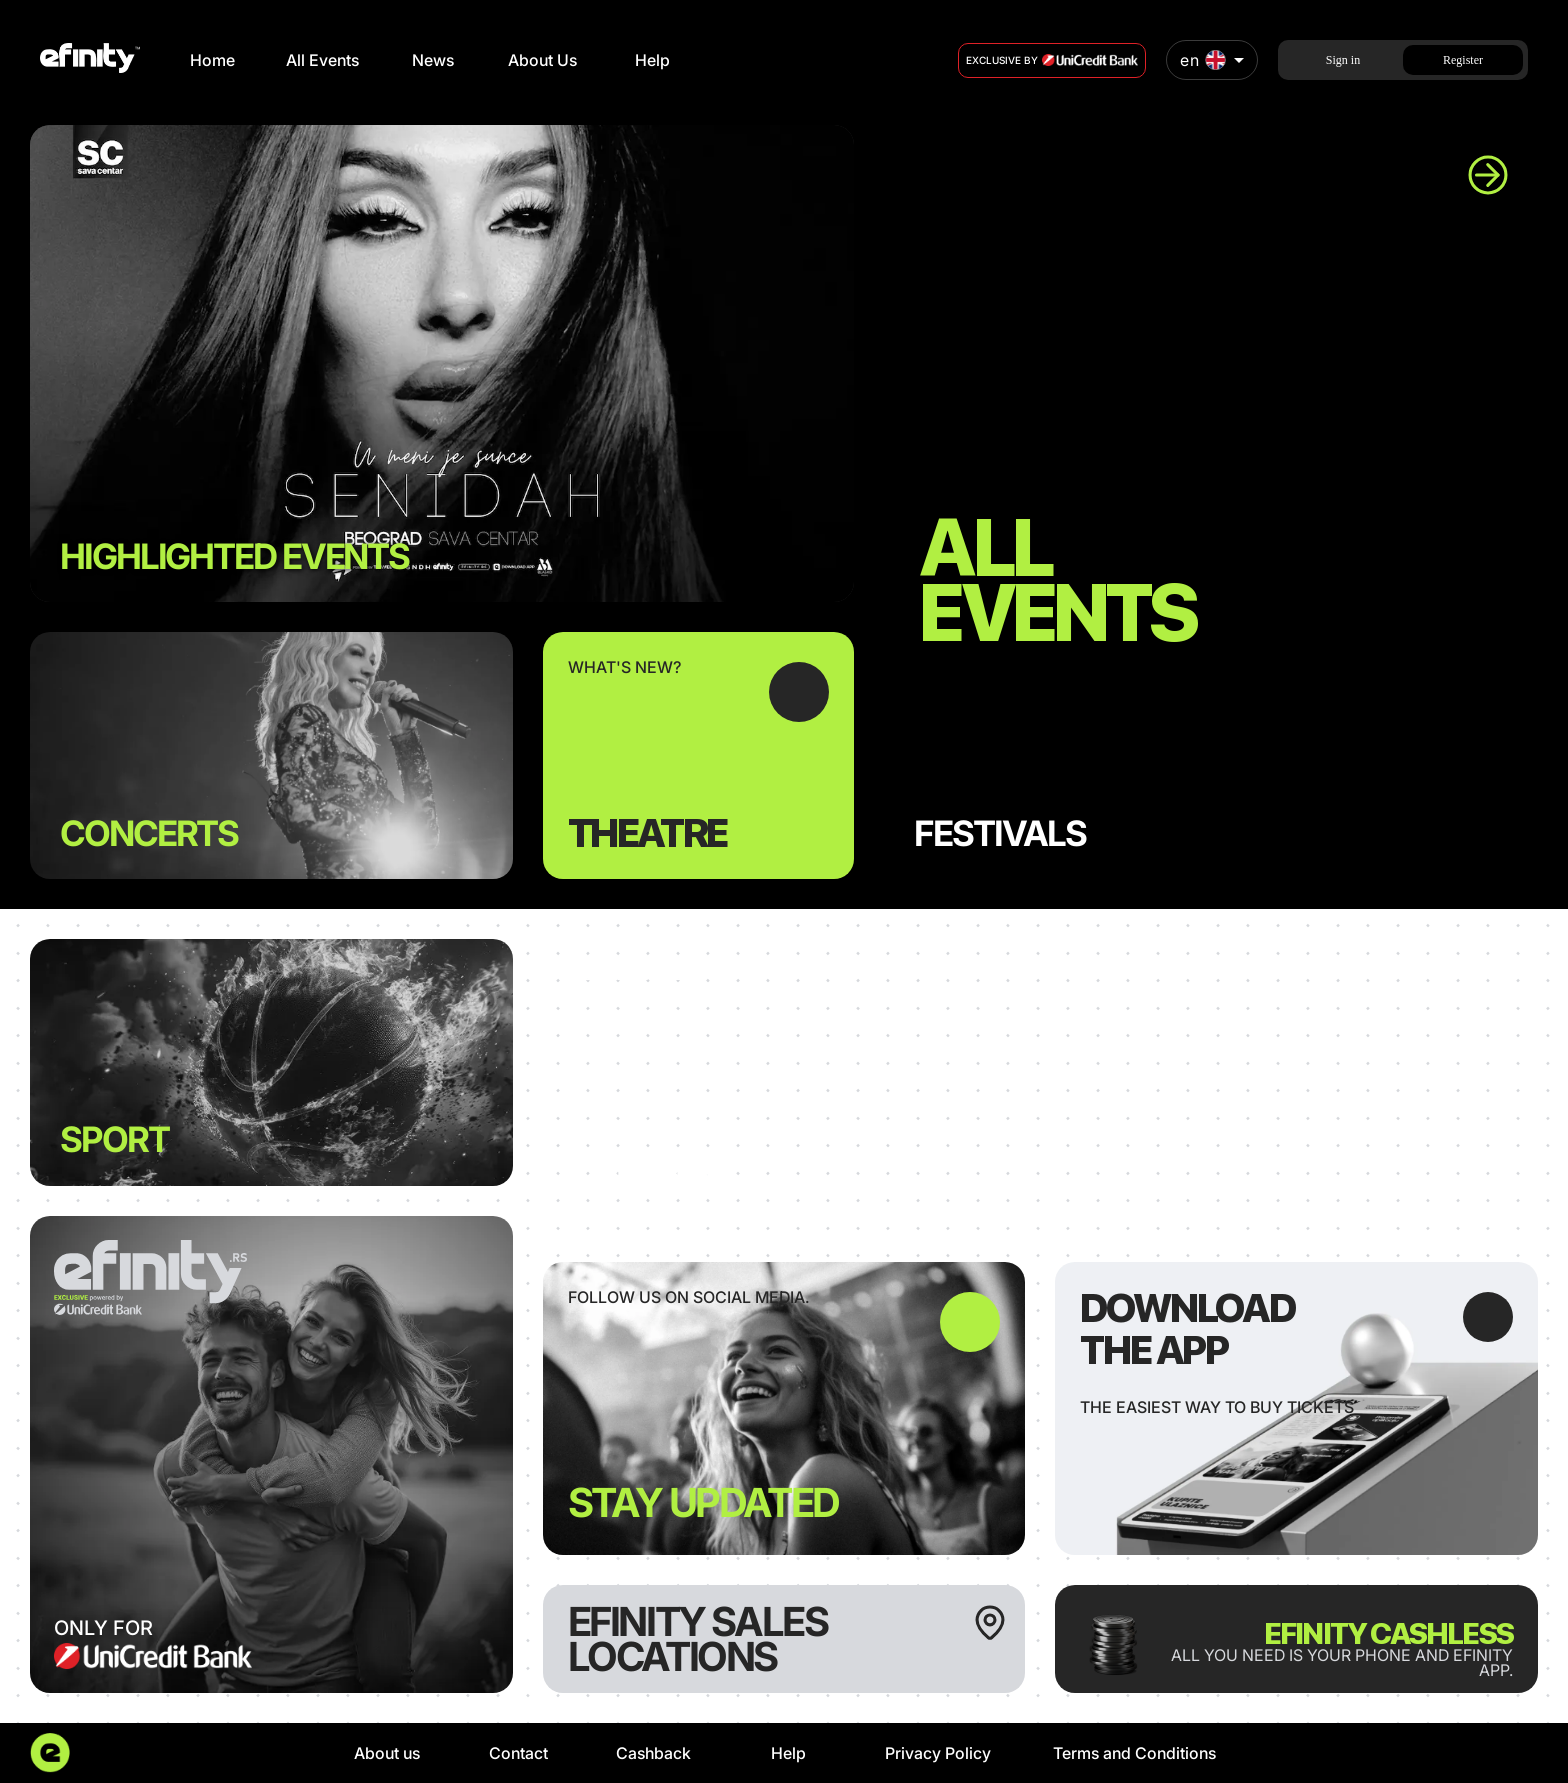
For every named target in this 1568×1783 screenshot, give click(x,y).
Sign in (1343, 60)
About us (387, 1753)
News (433, 60)
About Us (542, 60)
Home (212, 60)
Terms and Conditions (1134, 1753)
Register (1463, 60)
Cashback (653, 1753)
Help (652, 60)
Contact (518, 1753)
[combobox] (1212, 60)
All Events (322, 60)
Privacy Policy (938, 1753)
